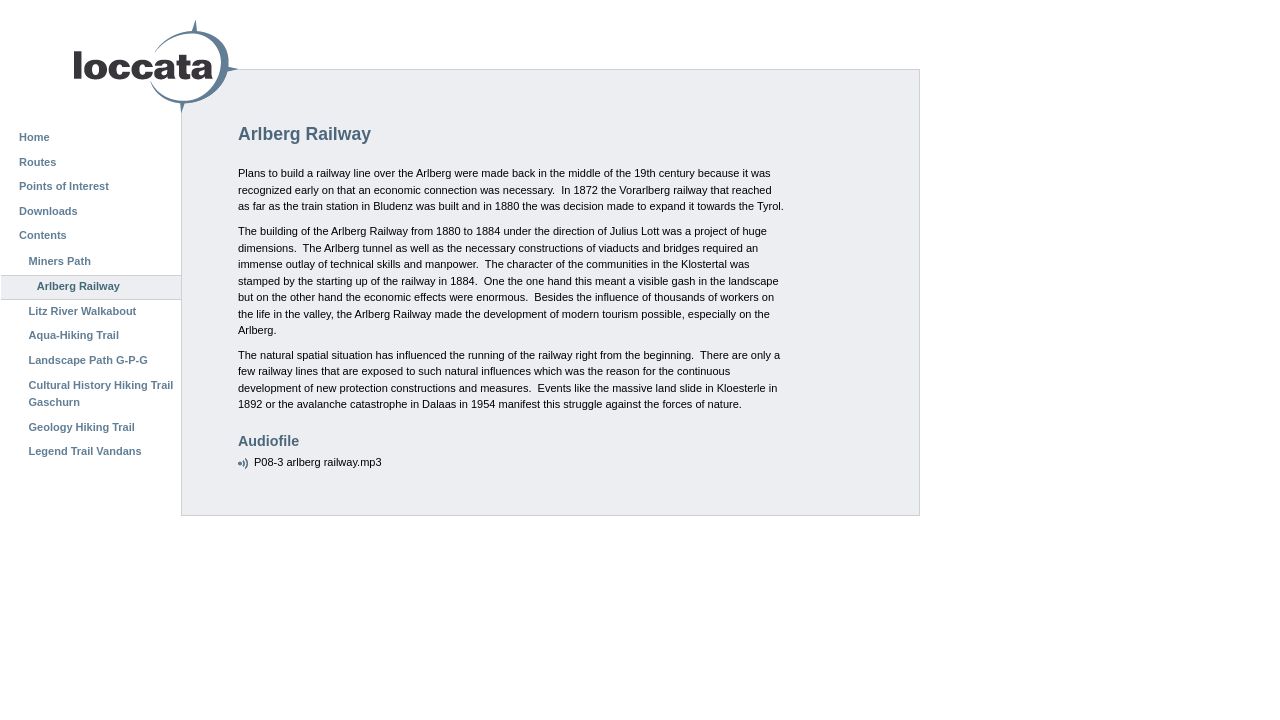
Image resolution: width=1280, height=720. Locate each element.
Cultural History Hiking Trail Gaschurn (101, 394)
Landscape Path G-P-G (88, 360)
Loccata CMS (105, 66)
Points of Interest (64, 186)
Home (34, 137)
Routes (37, 162)
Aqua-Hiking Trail (74, 335)
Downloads (48, 211)
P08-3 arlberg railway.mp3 (318, 462)
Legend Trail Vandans (85, 451)
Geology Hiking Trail (82, 427)
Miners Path (60, 261)
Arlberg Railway (78, 286)
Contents (43, 235)
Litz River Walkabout (83, 311)
